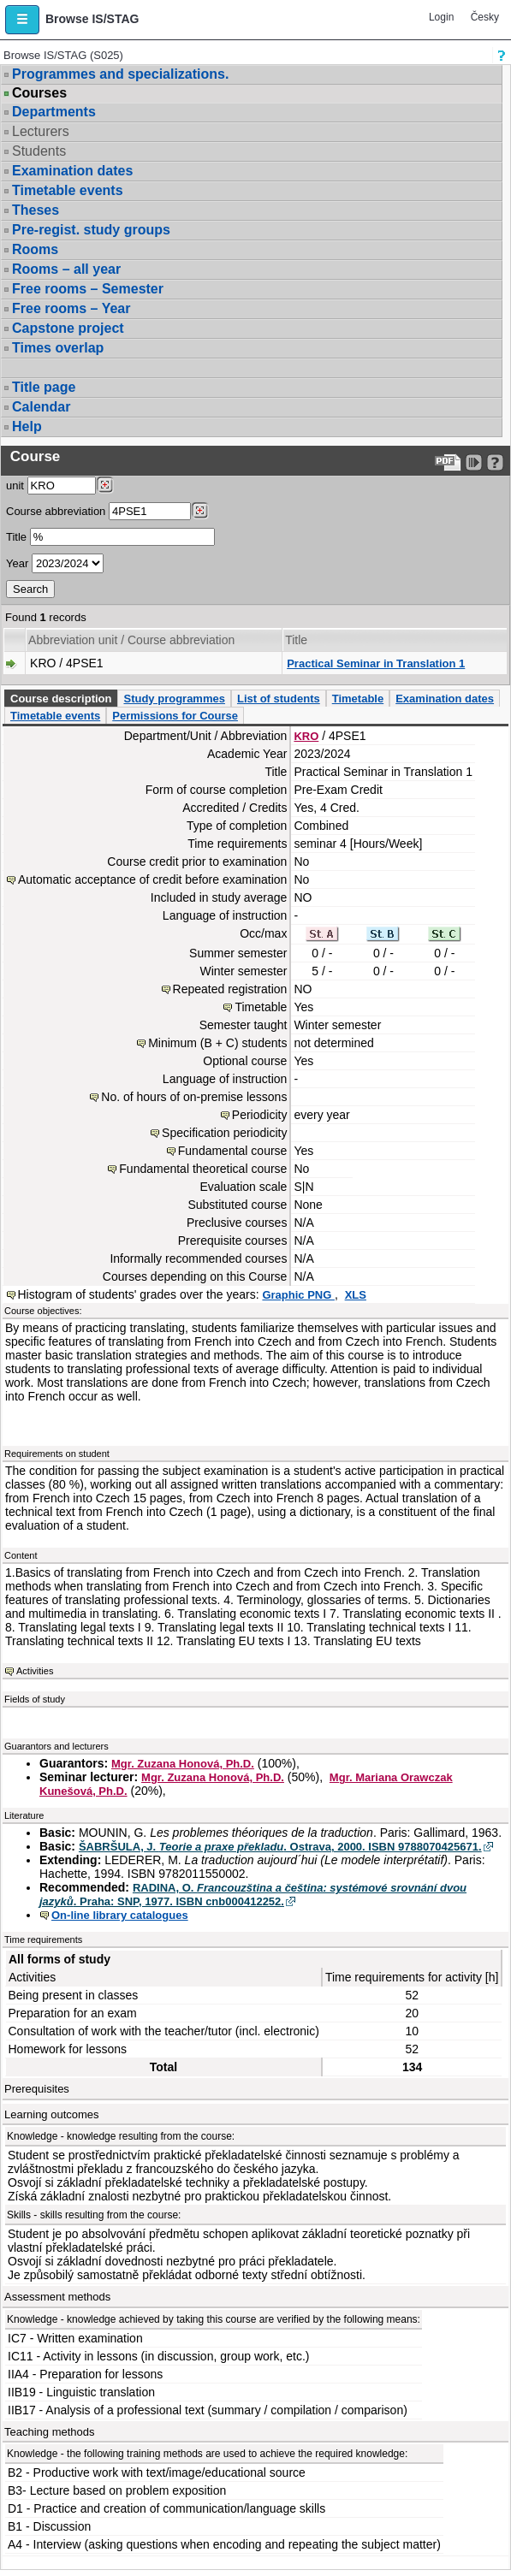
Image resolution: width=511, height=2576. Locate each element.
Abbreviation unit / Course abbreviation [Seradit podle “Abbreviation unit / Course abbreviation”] (131, 640)
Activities (34, 1671)
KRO (306, 736)
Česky (485, 17)
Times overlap (58, 348)
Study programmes (173, 698)
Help (27, 426)
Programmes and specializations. (120, 74)
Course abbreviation (55, 511)
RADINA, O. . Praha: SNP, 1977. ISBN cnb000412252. (252, 1894)
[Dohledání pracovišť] (105, 485)
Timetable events (67, 190)
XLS (355, 1294)
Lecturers (40, 131)
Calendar (41, 407)
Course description (60, 698)
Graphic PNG (298, 1294)
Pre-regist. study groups (91, 229)
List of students (278, 698)
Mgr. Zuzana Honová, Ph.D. (182, 1763)
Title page (43, 387)
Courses (39, 93)
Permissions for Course (175, 715)
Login (441, 17)
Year (17, 563)
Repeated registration (230, 989)
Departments (54, 111)
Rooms (35, 249)
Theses (35, 210)
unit (15, 485)
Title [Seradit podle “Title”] (296, 640)
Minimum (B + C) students (217, 1043)
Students (39, 151)
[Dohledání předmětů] (200, 510)
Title (16, 536)
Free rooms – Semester (87, 288)
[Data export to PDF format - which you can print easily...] (448, 462)
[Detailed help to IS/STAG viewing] (495, 462)
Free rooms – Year (71, 308)
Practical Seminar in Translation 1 (376, 663)
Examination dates (72, 170)
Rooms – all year (66, 269)
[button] (22, 19)
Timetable (357, 698)
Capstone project (68, 328)
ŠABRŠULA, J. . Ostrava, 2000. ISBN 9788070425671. (280, 1846)
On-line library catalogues (119, 1915)
